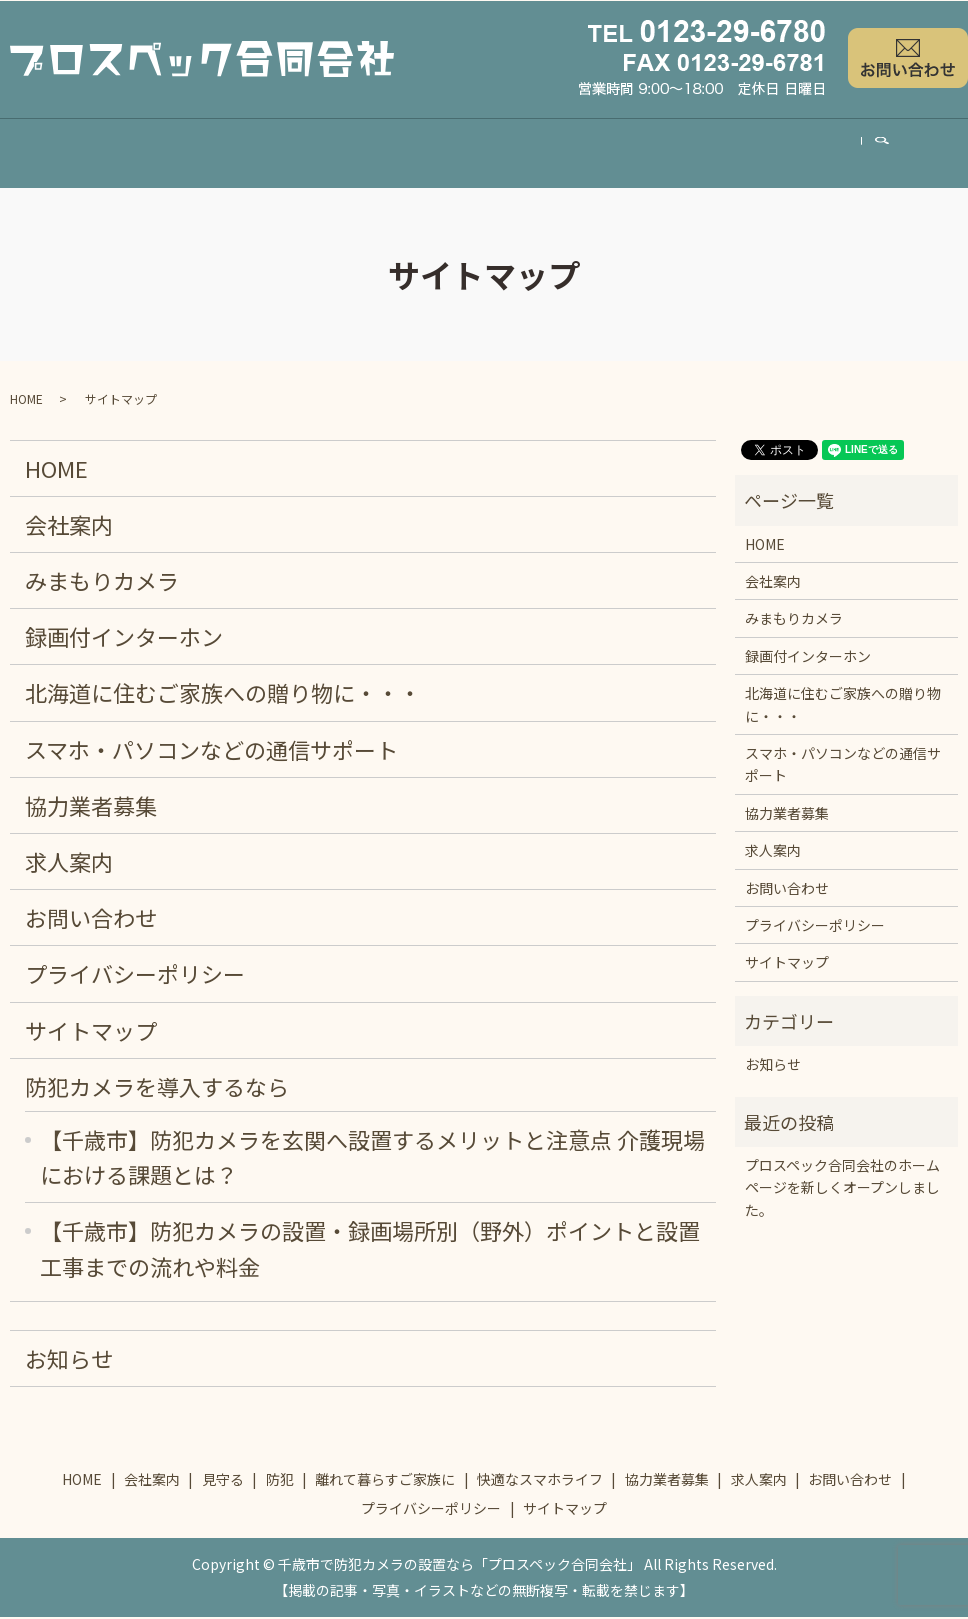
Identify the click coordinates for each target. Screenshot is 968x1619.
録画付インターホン (124, 638)
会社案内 (141, 152)
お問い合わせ (91, 919)
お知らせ (69, 1360)
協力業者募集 (755, 152)
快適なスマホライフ (609, 152)
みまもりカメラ (102, 582)
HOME (51, 153)
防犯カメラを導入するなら (157, 1088)
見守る (232, 152)
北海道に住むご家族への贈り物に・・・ (223, 694)
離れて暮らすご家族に (434, 152)
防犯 (308, 152)
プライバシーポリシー (135, 975)
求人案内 (867, 152)
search (947, 153)
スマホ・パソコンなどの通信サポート (211, 751)
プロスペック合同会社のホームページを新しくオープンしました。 (842, 1189)
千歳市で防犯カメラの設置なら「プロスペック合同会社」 (459, 1566)
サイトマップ (91, 1032)
